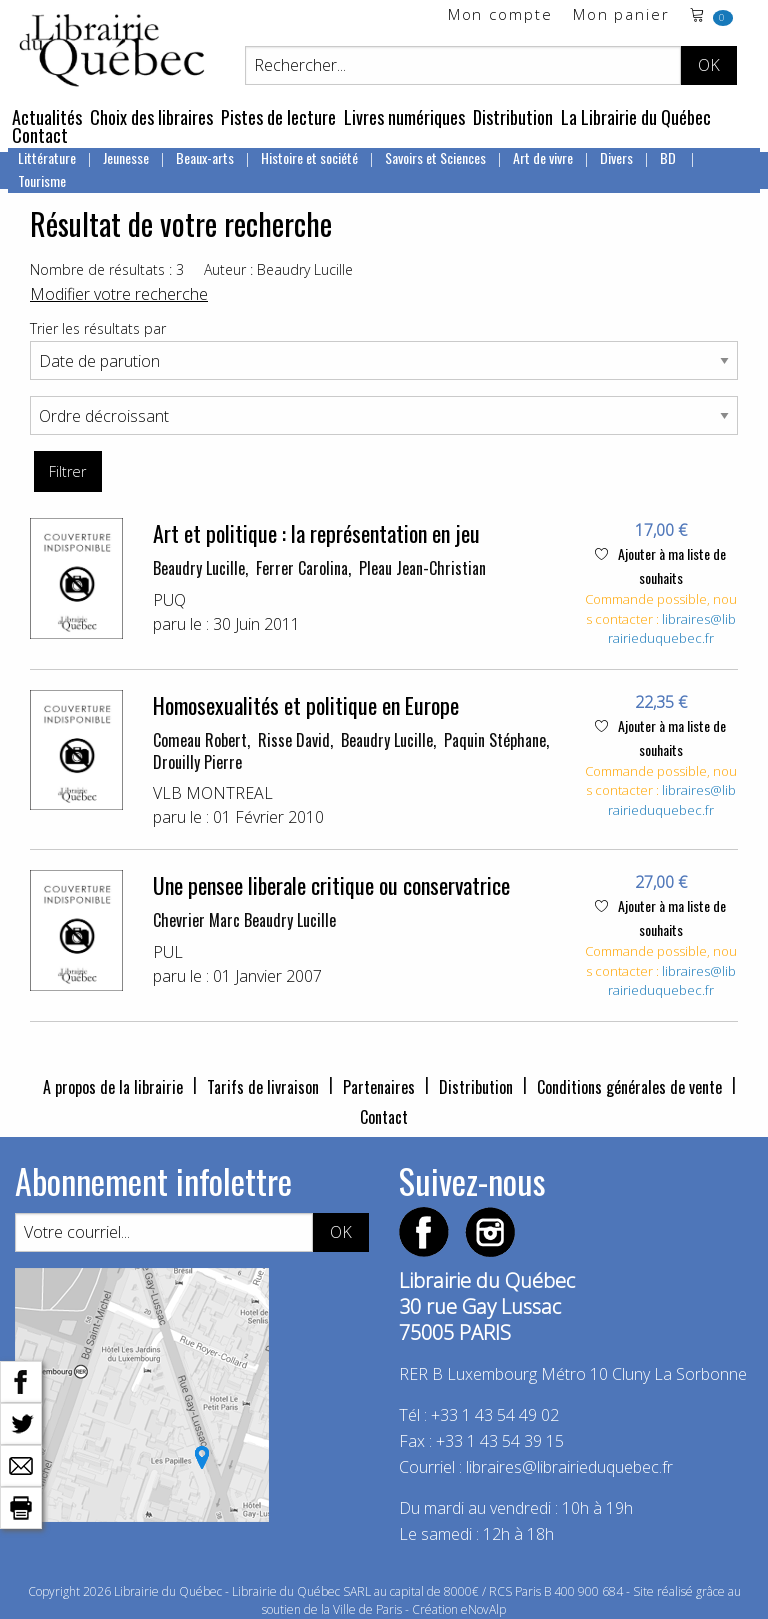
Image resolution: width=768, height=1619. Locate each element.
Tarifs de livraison (263, 1087)
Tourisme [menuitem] (42, 180)
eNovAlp (483, 1609)
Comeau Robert (200, 740)
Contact (40, 135)
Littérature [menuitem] (47, 157)
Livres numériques (404, 117)
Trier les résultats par (98, 328)
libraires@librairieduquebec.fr (672, 629)
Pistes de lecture (278, 117)
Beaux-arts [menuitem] (205, 157)
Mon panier (621, 15)
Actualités (47, 117)
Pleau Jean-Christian (422, 568)
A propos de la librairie (113, 1087)
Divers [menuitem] (616, 157)
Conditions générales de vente (629, 1087)
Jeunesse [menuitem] (126, 157)
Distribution (513, 117)
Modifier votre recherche (119, 294)
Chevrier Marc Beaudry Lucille (244, 920)
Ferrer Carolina (302, 568)
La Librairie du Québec (636, 117)
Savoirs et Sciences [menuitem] (435, 157)
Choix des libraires (151, 117)
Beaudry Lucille (199, 568)
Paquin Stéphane (495, 740)
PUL (168, 952)
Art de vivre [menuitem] (543, 157)
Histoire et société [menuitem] (309, 157)
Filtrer (67, 471)
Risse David (294, 740)
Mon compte (500, 15)
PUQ (169, 600)
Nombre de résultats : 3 (107, 269)
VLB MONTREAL (213, 793)
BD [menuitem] (669, 157)
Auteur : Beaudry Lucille (278, 269)
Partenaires (379, 1087)
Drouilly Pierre (197, 762)
